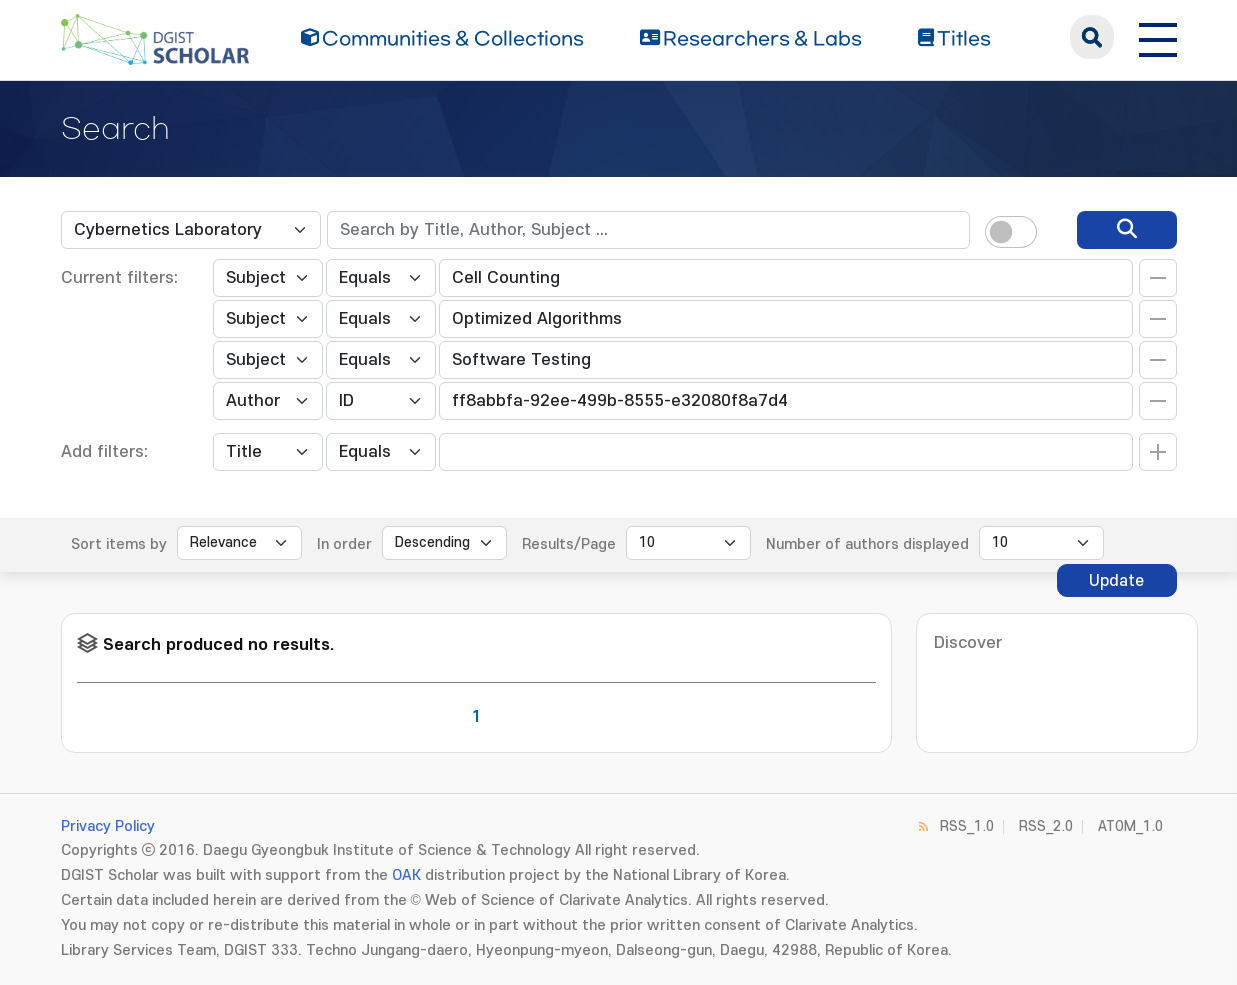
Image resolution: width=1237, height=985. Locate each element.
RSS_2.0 (1046, 826)
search (1092, 37)
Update (1116, 581)
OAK (406, 875)
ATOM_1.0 (1130, 826)
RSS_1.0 (967, 826)
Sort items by (119, 544)
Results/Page (569, 544)
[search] (1127, 230)
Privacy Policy (108, 826)
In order (344, 544)
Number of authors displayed (867, 544)
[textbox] (649, 230)
